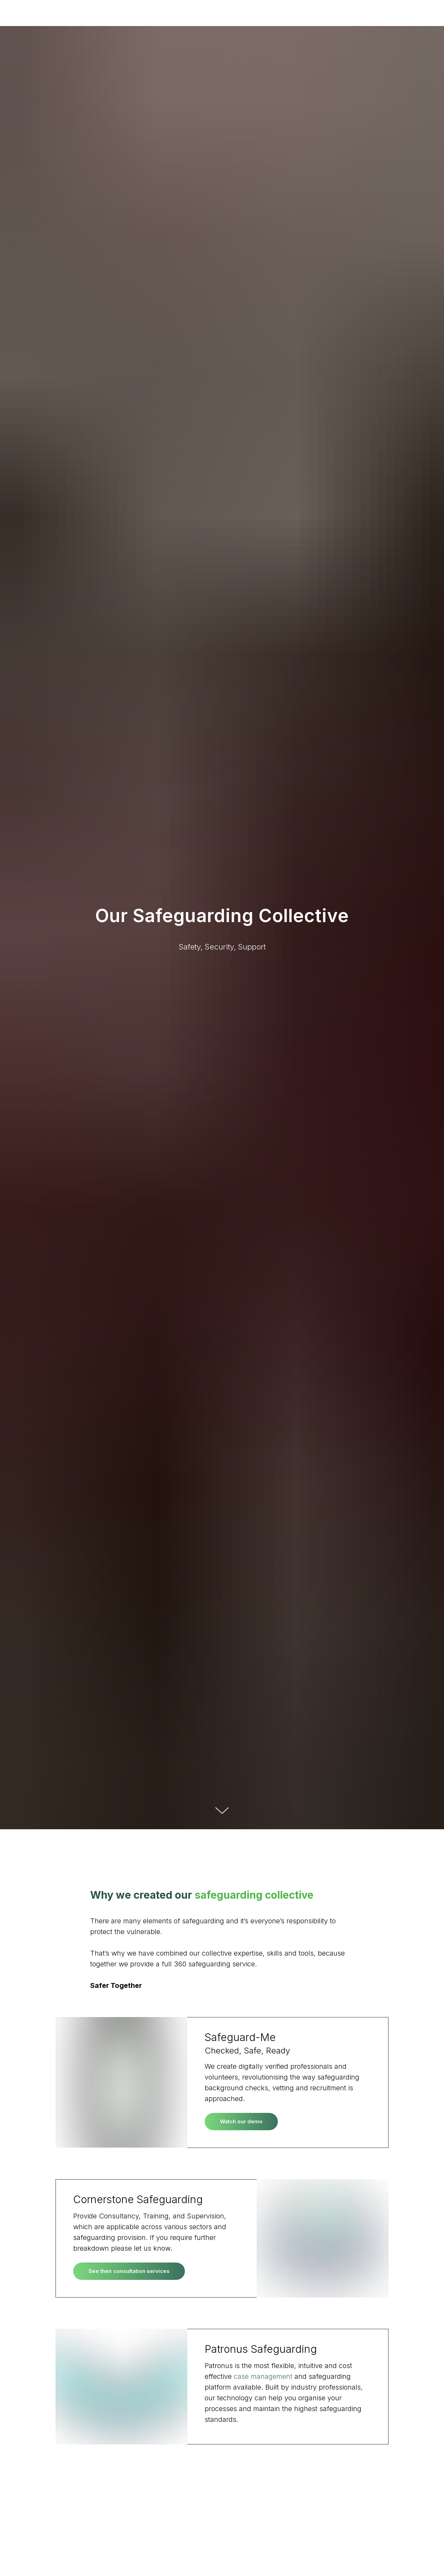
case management (264, 2376)
